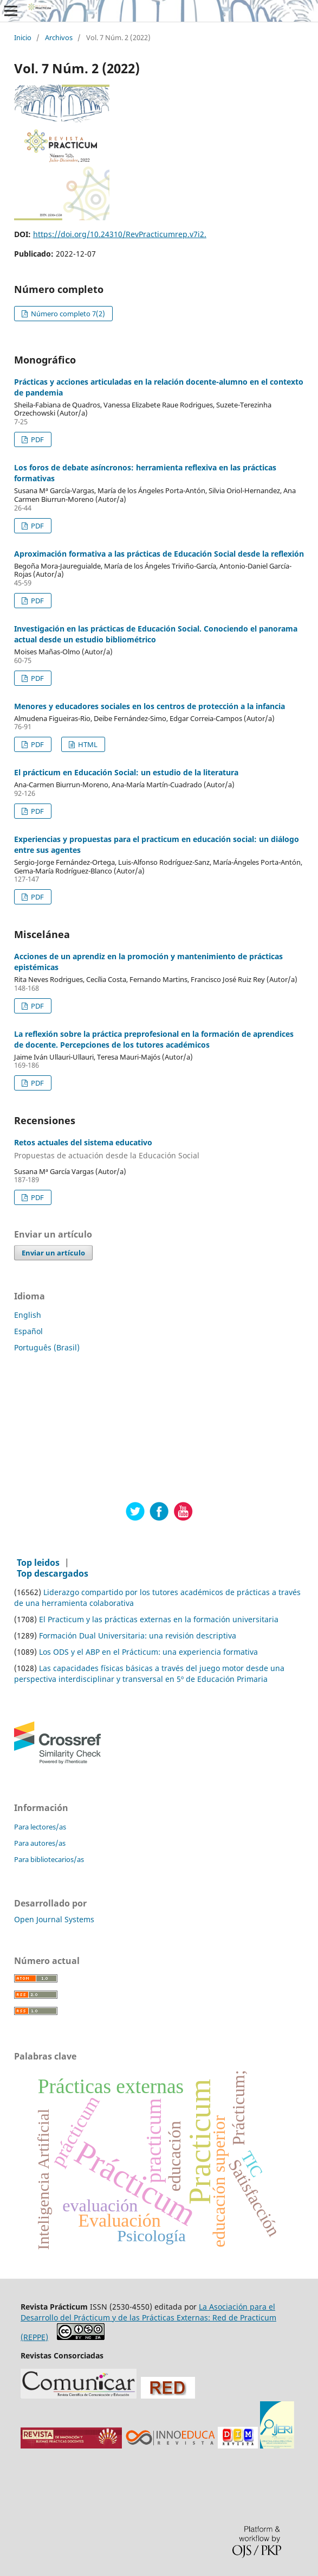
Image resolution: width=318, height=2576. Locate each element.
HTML (87, 744)
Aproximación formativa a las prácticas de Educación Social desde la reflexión (159, 554)
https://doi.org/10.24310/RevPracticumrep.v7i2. (119, 234)
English (27, 1315)
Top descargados (52, 1573)
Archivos (59, 38)
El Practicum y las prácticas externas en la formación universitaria (158, 1619)
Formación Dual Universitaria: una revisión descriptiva (137, 1635)
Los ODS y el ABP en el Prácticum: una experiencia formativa (148, 1652)
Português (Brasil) (47, 1347)
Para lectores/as (40, 1827)
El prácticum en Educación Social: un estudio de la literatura (126, 772)
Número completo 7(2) (67, 313)
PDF (36, 439)
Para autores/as (40, 1843)
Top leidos (38, 1562)
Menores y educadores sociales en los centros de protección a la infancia (149, 706)
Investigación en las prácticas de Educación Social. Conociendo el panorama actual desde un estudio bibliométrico (155, 634)
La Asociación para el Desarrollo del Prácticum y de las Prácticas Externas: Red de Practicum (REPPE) (148, 2321)
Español (28, 1331)
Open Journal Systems (54, 1919)
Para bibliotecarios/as (49, 1859)
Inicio (22, 38)
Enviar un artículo (53, 1253)
